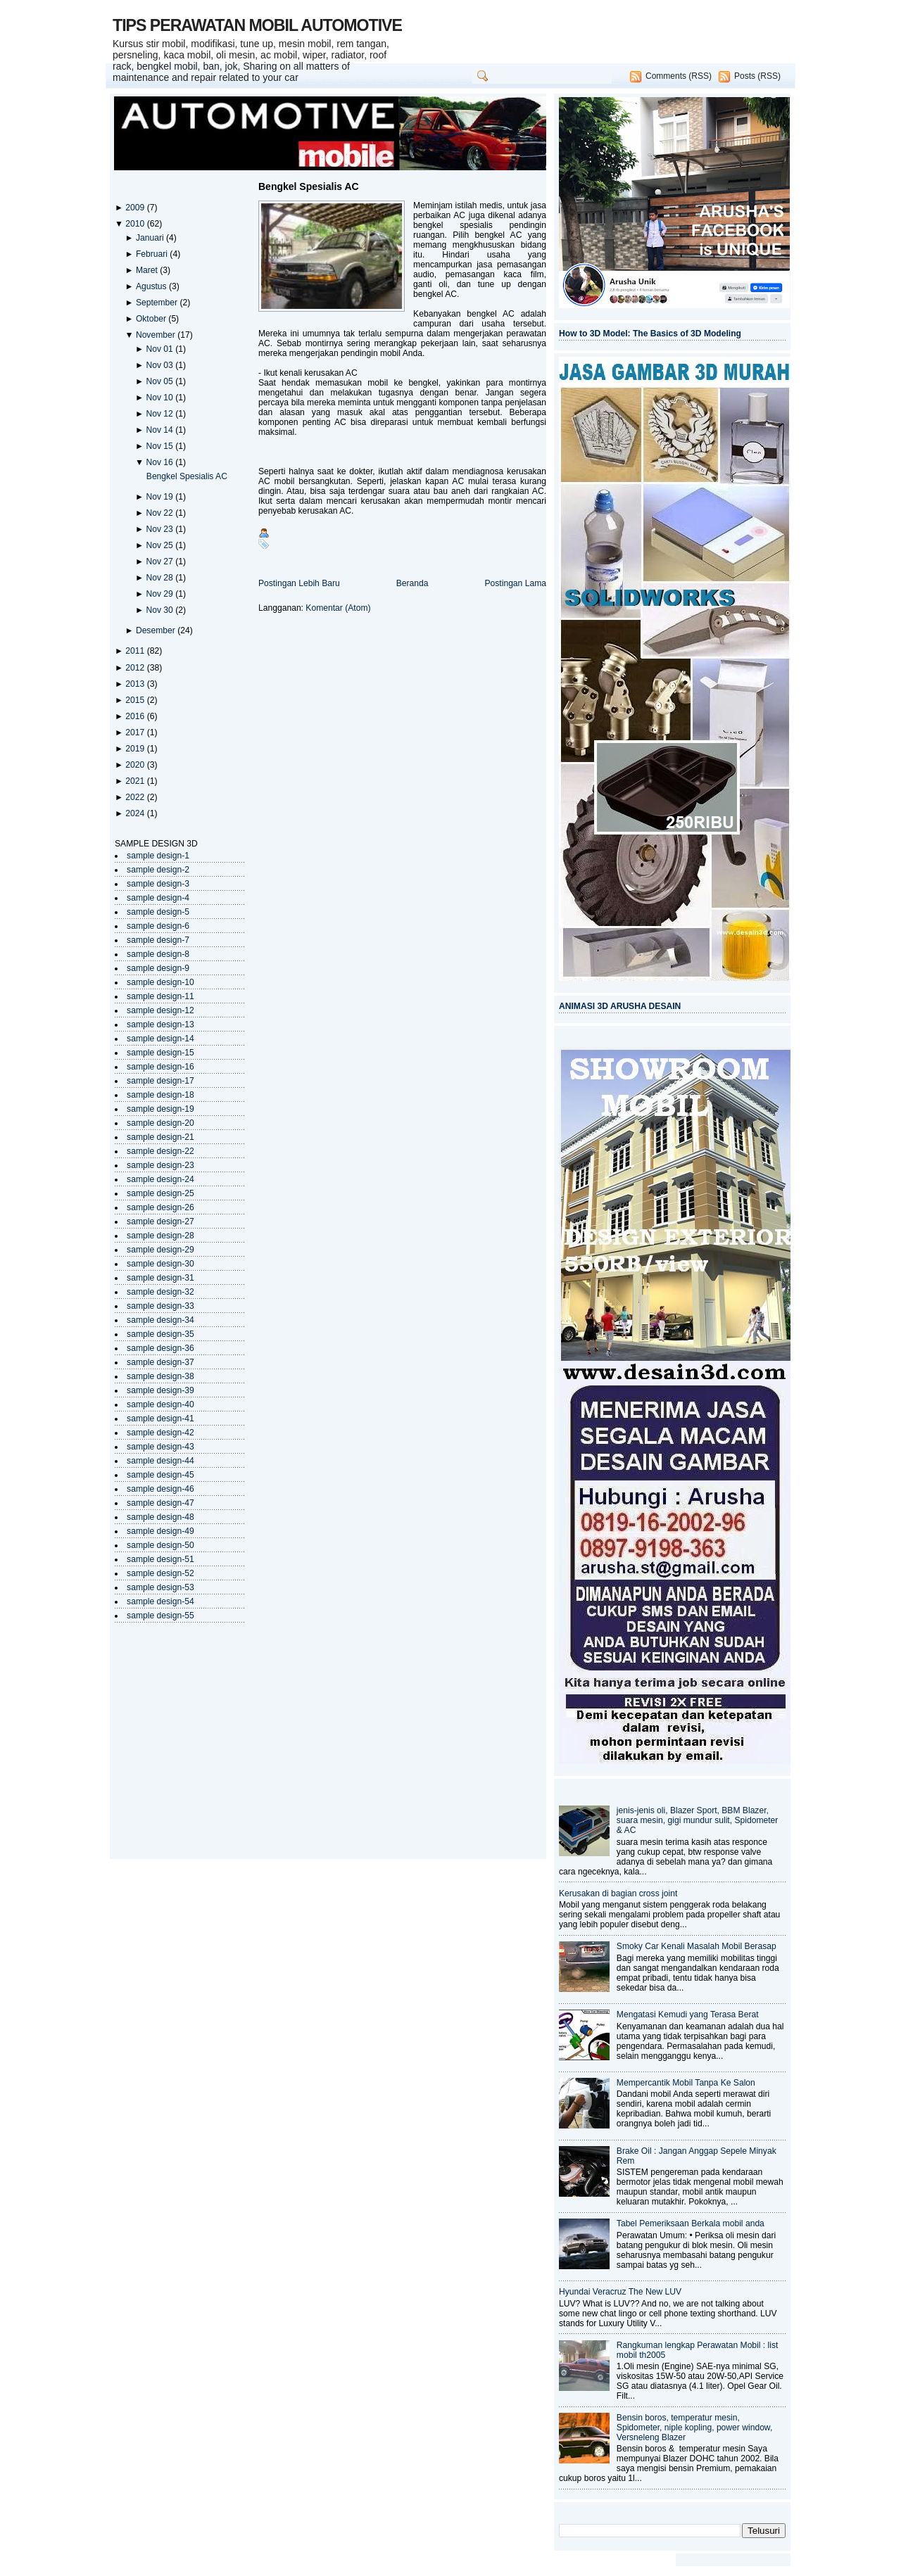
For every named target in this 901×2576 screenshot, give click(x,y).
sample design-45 (160, 1475)
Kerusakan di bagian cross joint (618, 1893)
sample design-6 (158, 926)
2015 (135, 700)
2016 (135, 716)
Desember (156, 630)
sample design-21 (160, 1137)
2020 (135, 765)
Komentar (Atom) (337, 608)
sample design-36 (160, 1348)
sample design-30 (160, 1264)
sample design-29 (160, 1250)
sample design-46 (160, 1489)
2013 (135, 684)
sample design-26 (160, 1207)
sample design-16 (160, 1067)
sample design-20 (160, 1123)
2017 (135, 732)
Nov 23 (160, 529)
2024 (135, 813)
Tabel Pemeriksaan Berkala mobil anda (690, 2223)
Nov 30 (160, 610)
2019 (135, 749)
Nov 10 (160, 397)
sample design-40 (160, 1404)
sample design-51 (160, 1559)
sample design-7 (158, 940)
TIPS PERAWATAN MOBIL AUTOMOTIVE (257, 25)
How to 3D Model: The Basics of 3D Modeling (650, 333)
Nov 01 (160, 349)
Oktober (152, 319)
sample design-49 (160, 1531)
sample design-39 (160, 1390)
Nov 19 (160, 497)
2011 (135, 651)
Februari (153, 254)
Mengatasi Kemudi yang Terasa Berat (688, 2014)
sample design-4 (158, 898)
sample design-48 (160, 1517)
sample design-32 (160, 1292)
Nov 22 (160, 513)
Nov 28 (160, 578)
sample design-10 (160, 982)
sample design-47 (160, 1503)
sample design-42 (160, 1433)
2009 (135, 207)
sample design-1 (158, 856)
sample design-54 (160, 1601)
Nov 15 (160, 446)
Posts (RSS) (757, 76)
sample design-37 (160, 1362)
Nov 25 (160, 545)
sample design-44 (160, 1461)
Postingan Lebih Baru (299, 583)
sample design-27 (160, 1221)
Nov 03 (160, 365)
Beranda (412, 583)
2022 (135, 797)
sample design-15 (160, 1053)
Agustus (152, 286)
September (158, 302)
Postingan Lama (515, 583)
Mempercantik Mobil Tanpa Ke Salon (686, 2083)
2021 (135, 781)
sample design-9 (158, 968)
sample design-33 (160, 1306)
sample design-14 (160, 1038)
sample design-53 (160, 1587)
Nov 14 (160, 430)
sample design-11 (160, 996)
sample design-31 (160, 1278)
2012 (135, 668)
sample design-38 (160, 1376)
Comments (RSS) (678, 76)
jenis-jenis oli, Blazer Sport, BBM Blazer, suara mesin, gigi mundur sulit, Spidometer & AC (698, 1820)
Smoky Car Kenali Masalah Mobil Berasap (696, 1946)
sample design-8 (158, 954)
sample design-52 (160, 1573)
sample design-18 (160, 1095)
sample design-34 (160, 1320)
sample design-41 (160, 1418)
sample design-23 (160, 1165)
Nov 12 (160, 414)
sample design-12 (160, 1010)
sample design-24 (160, 1179)
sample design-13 (160, 1024)
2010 (135, 224)
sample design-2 (158, 870)
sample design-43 (160, 1447)
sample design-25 (160, 1193)
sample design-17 (160, 1081)
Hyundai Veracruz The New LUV (620, 2292)
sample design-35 (160, 1334)
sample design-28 (160, 1236)
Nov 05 (160, 381)
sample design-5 (158, 912)
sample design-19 (160, 1109)
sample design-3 (158, 884)
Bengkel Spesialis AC (186, 476)
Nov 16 (160, 462)
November (156, 335)
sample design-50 (160, 1545)
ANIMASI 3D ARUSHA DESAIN (620, 1006)
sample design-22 (160, 1151)
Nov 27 (160, 561)
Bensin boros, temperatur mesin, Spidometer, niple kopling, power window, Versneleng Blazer (694, 2427)
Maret (148, 270)
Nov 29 (160, 594)
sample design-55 (160, 1615)
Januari (151, 238)
